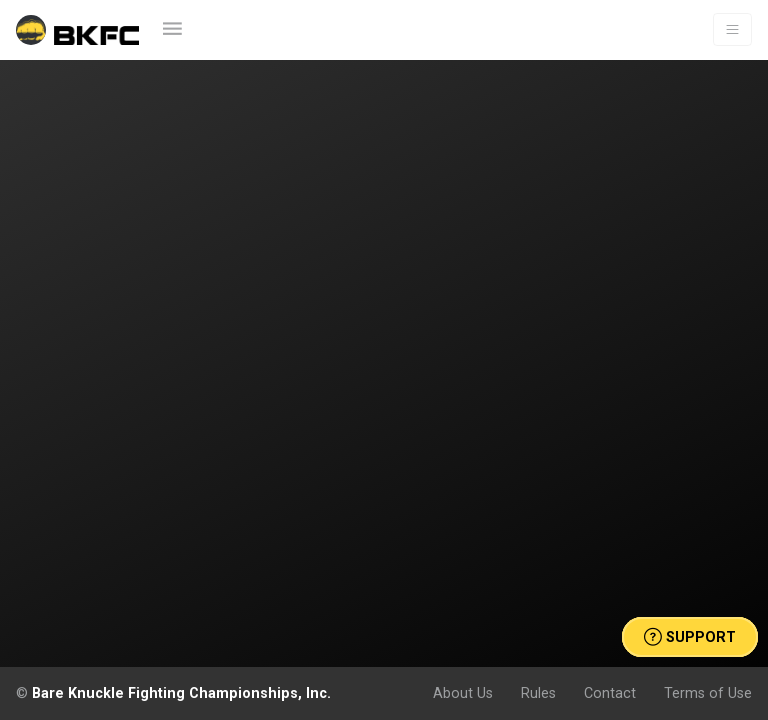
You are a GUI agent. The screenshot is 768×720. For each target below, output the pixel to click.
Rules (538, 693)
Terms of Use (708, 693)
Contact (610, 693)
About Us (463, 693)
